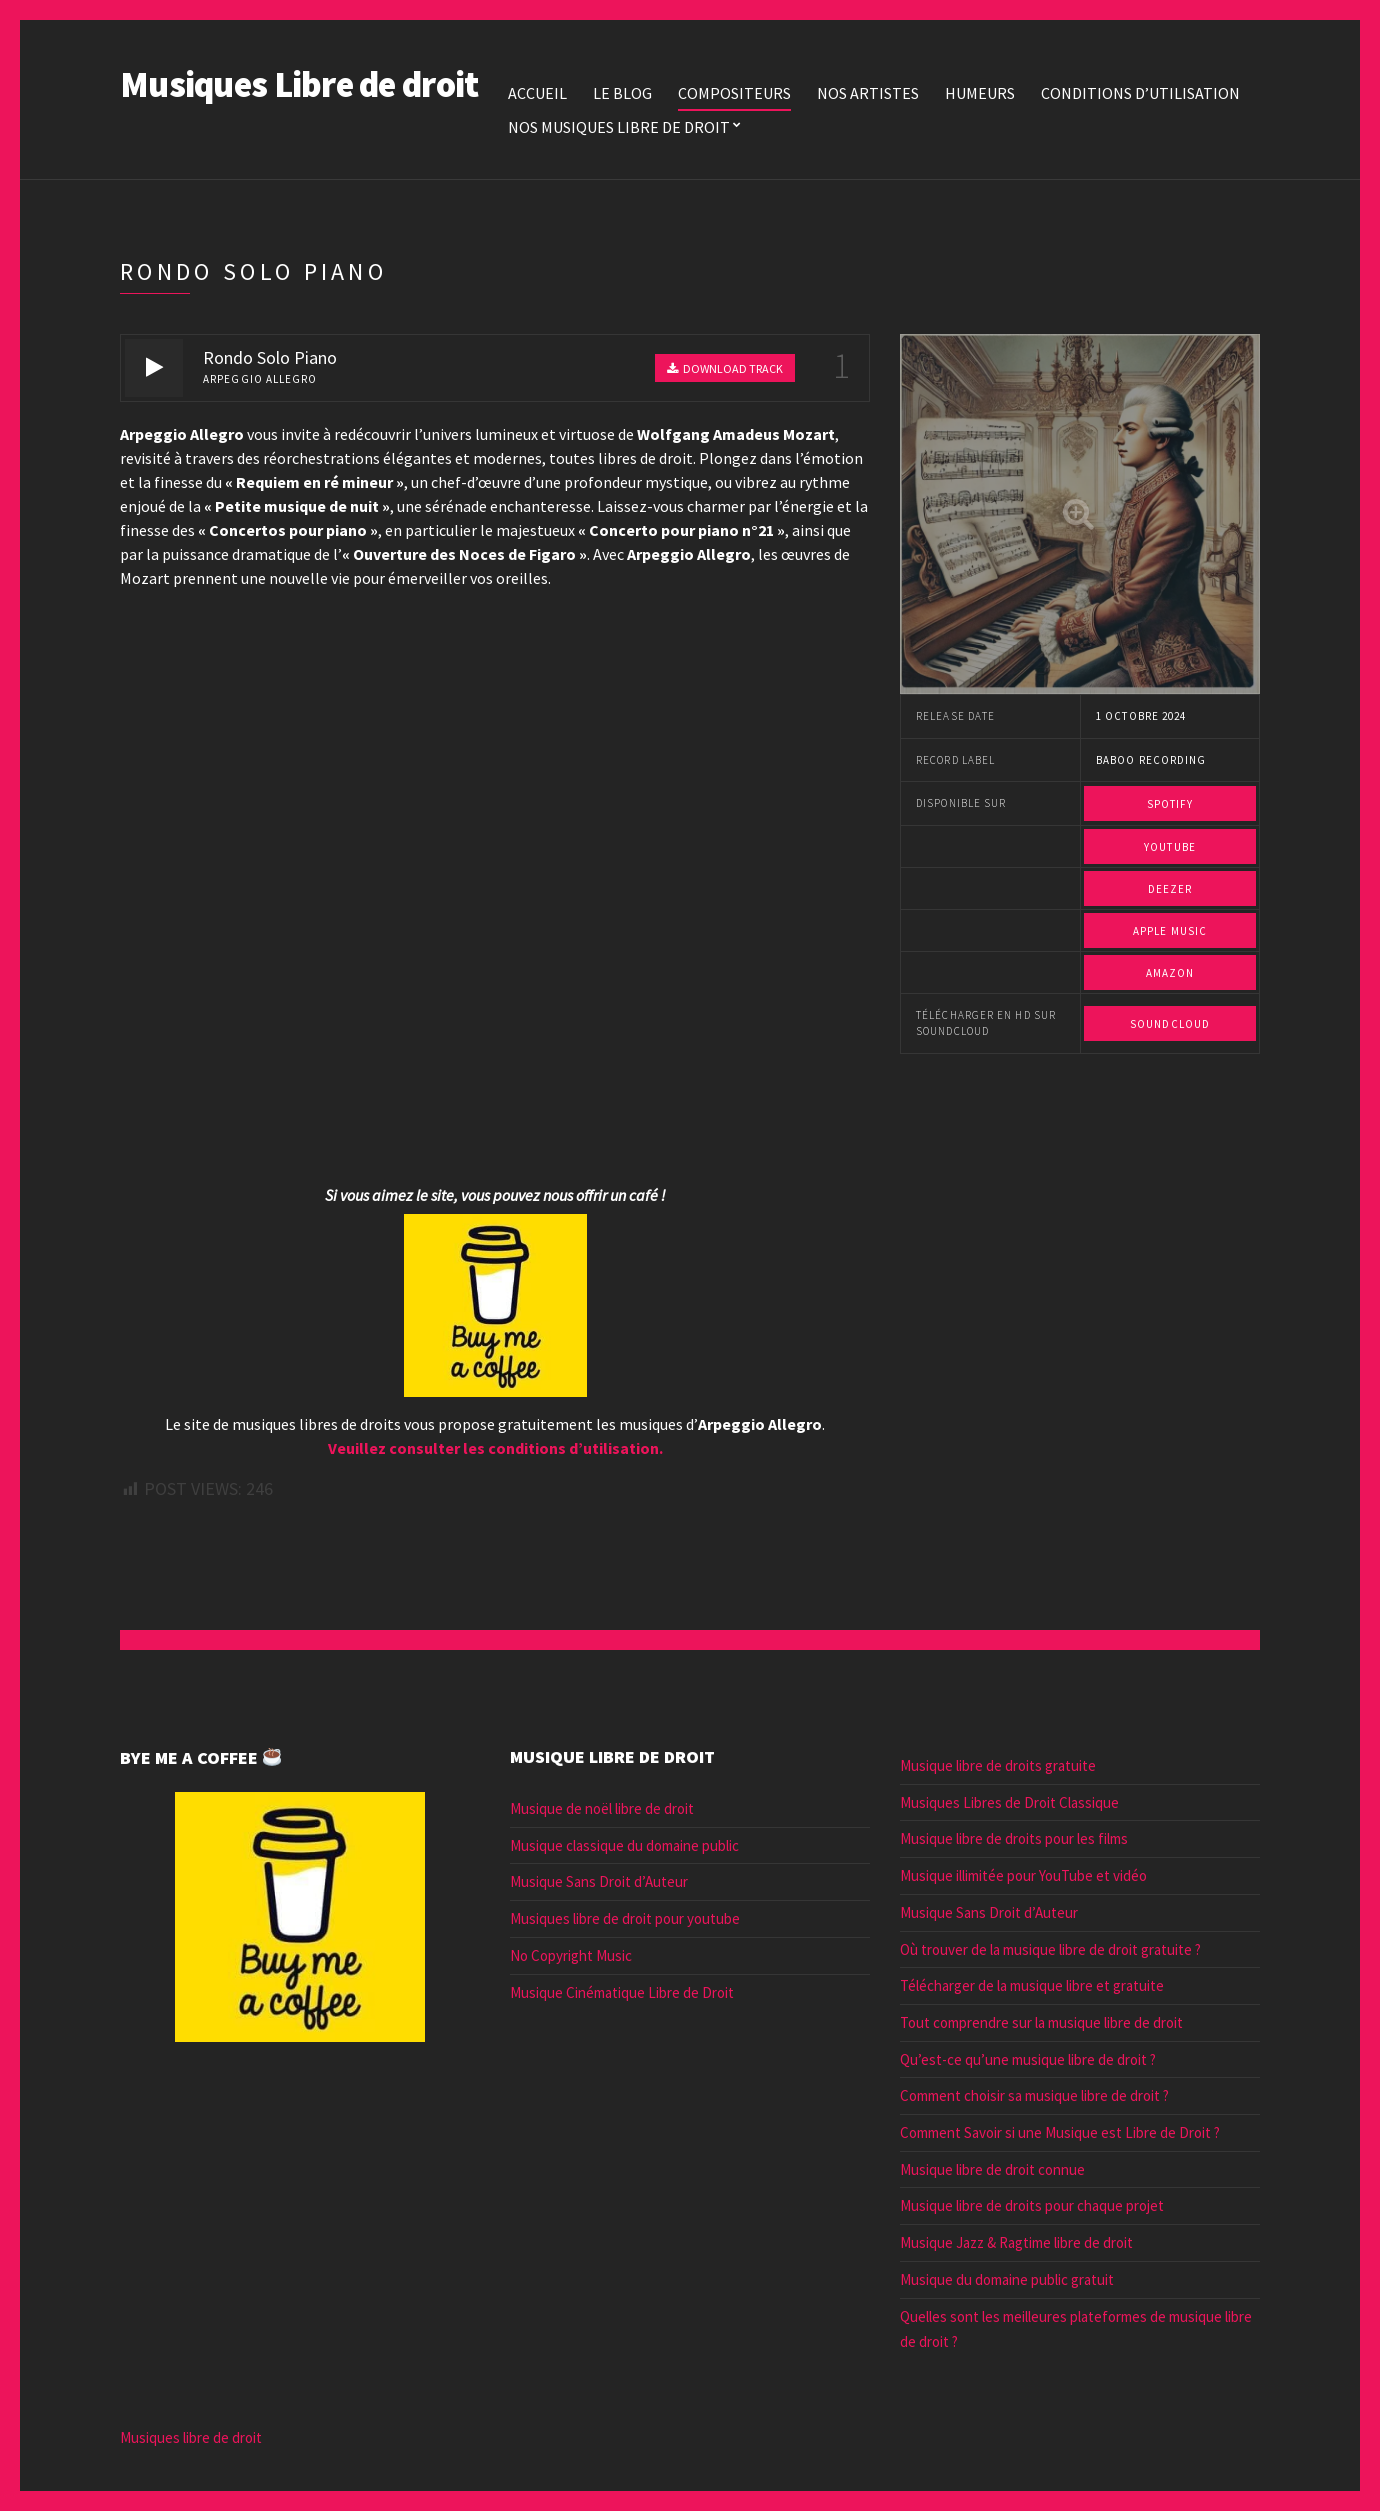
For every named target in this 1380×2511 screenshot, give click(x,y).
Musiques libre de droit (191, 2437)
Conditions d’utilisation (1140, 93)
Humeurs (980, 93)
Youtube (1170, 847)
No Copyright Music (571, 1955)
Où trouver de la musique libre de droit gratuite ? (1050, 1949)
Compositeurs (734, 93)
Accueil (537, 93)
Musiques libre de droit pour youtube (625, 1918)
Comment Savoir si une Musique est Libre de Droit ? (1060, 2132)
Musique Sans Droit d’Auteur (599, 1881)
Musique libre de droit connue (992, 2169)
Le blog (622, 93)
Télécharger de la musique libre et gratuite (1032, 1985)
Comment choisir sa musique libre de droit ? (1034, 2095)
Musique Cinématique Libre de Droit (622, 1992)
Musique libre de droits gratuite (998, 1765)
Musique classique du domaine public (624, 1845)
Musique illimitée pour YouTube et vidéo (1023, 1875)
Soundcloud (1170, 1024)
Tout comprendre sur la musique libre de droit (1041, 2022)
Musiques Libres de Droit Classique (1009, 1802)
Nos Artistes (868, 93)
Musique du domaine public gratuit (1007, 2279)
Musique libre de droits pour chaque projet (1032, 2205)
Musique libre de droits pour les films (1014, 1838)
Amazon (1170, 973)
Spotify (1170, 804)
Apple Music (1170, 931)
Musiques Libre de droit (299, 84)
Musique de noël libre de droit (602, 1808)
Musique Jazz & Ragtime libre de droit (1016, 2242)
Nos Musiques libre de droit (619, 127)
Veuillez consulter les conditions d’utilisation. (495, 1448)
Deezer (1170, 889)
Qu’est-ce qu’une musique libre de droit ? (1028, 2059)
